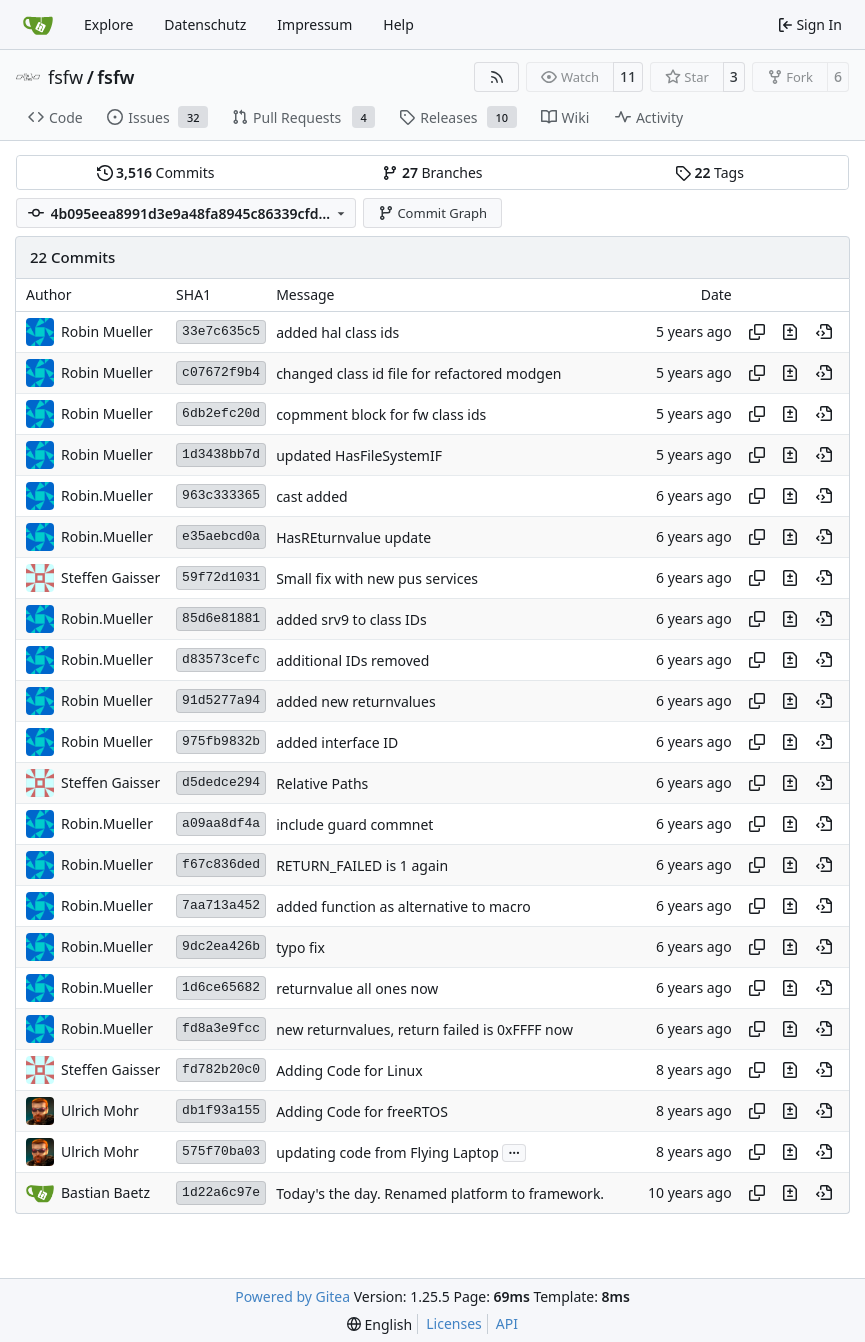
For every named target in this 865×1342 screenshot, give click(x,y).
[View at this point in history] (824, 332)
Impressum (314, 24)
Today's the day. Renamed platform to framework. (440, 1193)
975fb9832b (221, 741)
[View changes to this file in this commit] (790, 332)
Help (398, 24)
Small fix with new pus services (377, 578)
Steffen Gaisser (110, 577)
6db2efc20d (221, 413)
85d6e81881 (221, 618)
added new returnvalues (356, 701)
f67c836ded (221, 864)
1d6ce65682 (221, 987)
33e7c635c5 (221, 331)
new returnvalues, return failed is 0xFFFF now (424, 1029)
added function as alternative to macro (403, 906)
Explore (108, 24)
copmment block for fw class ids (381, 414)
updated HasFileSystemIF (359, 455)
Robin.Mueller (107, 495)
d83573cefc (221, 659)
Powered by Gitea (292, 1296)
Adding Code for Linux (349, 1070)
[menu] (379, 1324)
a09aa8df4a (221, 823)
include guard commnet (354, 824)
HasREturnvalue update (353, 537)
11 (628, 76)
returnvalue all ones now (357, 988)
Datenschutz (205, 24)
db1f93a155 (221, 1110)
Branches (432, 172)
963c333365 (221, 495)
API (507, 1323)
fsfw (65, 77)
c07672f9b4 (221, 372)
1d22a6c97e (221, 1192)
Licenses (454, 1323)
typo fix (300, 947)
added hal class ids (337, 332)
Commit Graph (432, 213)
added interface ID (337, 742)
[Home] (38, 25)
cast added (312, 496)
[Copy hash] (757, 332)
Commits (156, 172)
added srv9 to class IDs (351, 619)
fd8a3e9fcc (221, 1028)
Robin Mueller (107, 331)
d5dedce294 (221, 782)
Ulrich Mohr (100, 1110)
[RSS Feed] (497, 77)
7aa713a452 (221, 905)
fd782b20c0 (221, 1069)
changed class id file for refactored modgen (418, 373)
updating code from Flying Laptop (387, 1152)
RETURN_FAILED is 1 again (362, 865)
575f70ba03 (221, 1151)
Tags (709, 172)
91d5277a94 (221, 700)
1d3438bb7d (221, 454)
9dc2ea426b (221, 946)
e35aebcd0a (221, 536)
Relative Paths (322, 783)
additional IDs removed (352, 660)
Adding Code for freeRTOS (362, 1111)
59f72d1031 (221, 577)
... (514, 1151)
